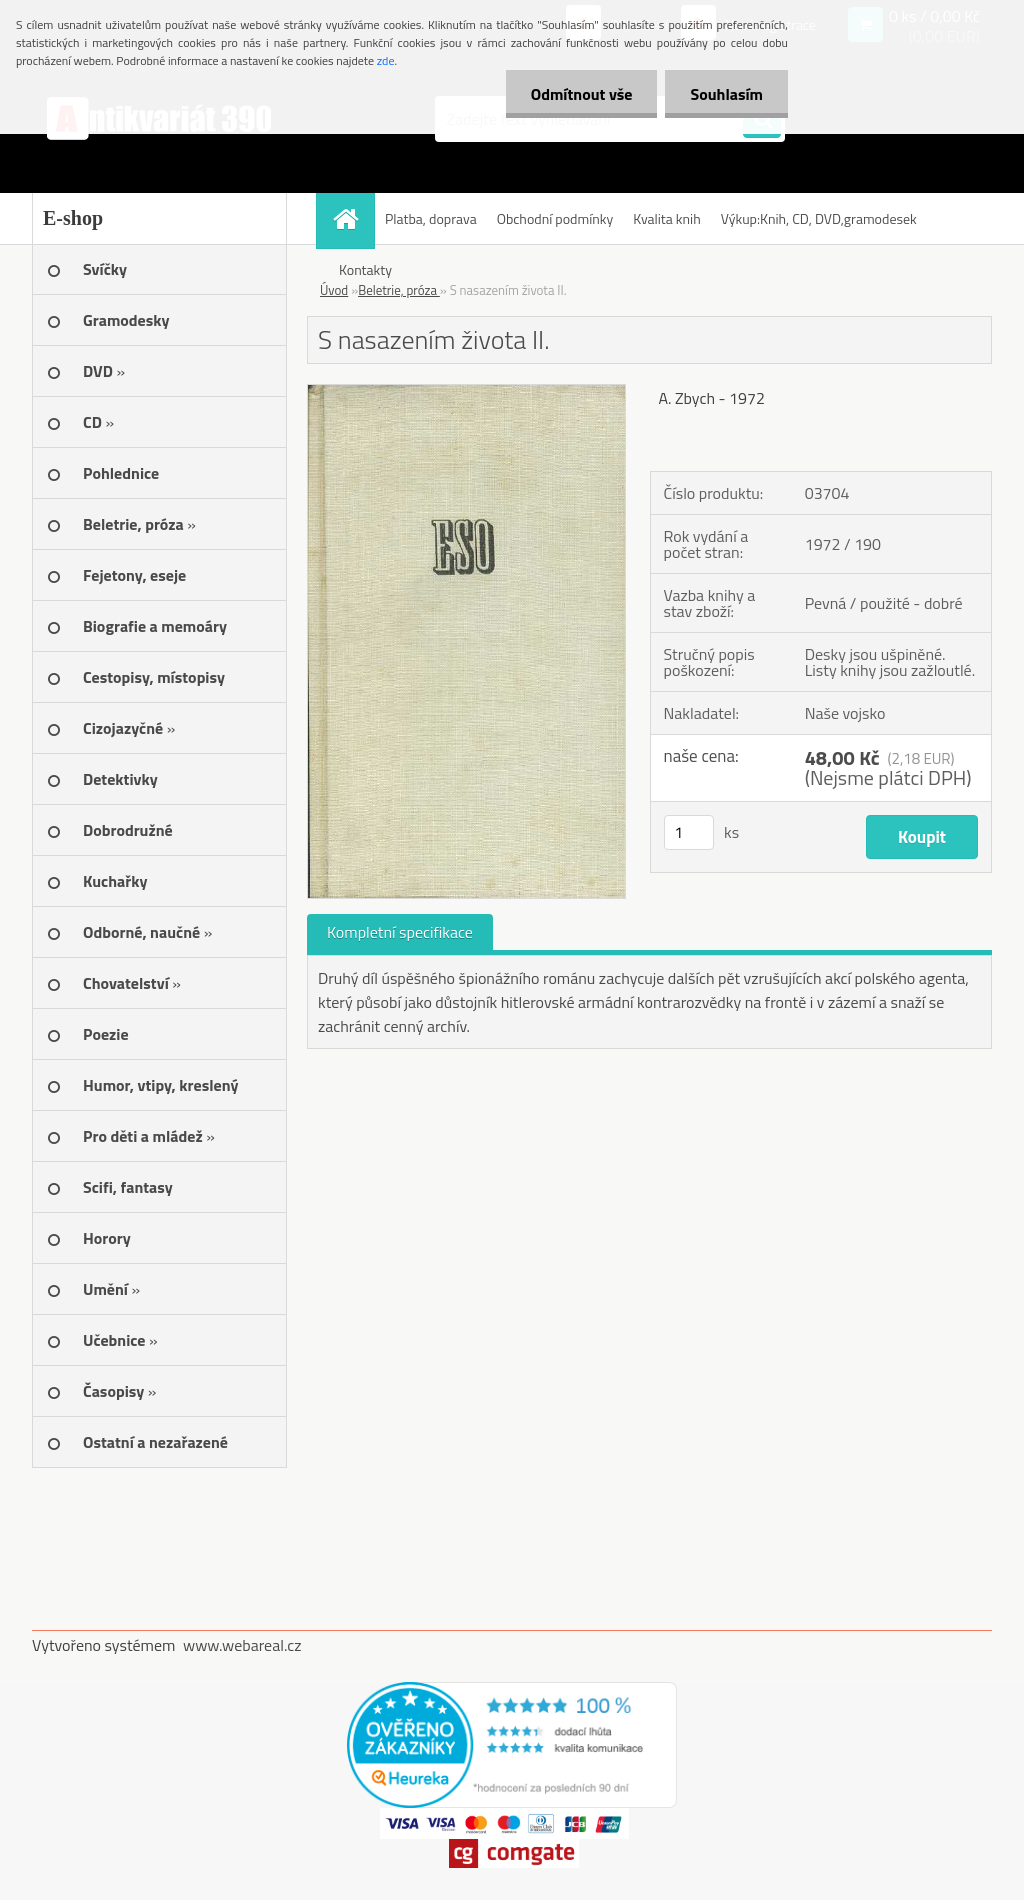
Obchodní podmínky (555, 218)
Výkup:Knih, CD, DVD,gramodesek (819, 218)
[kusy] (689, 832)
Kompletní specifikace (400, 932)
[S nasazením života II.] (466, 393)
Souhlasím (726, 94)
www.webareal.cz (242, 1645)
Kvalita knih (666, 218)
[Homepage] (352, 218)
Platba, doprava (431, 218)
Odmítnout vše (582, 94)
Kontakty (365, 269)
